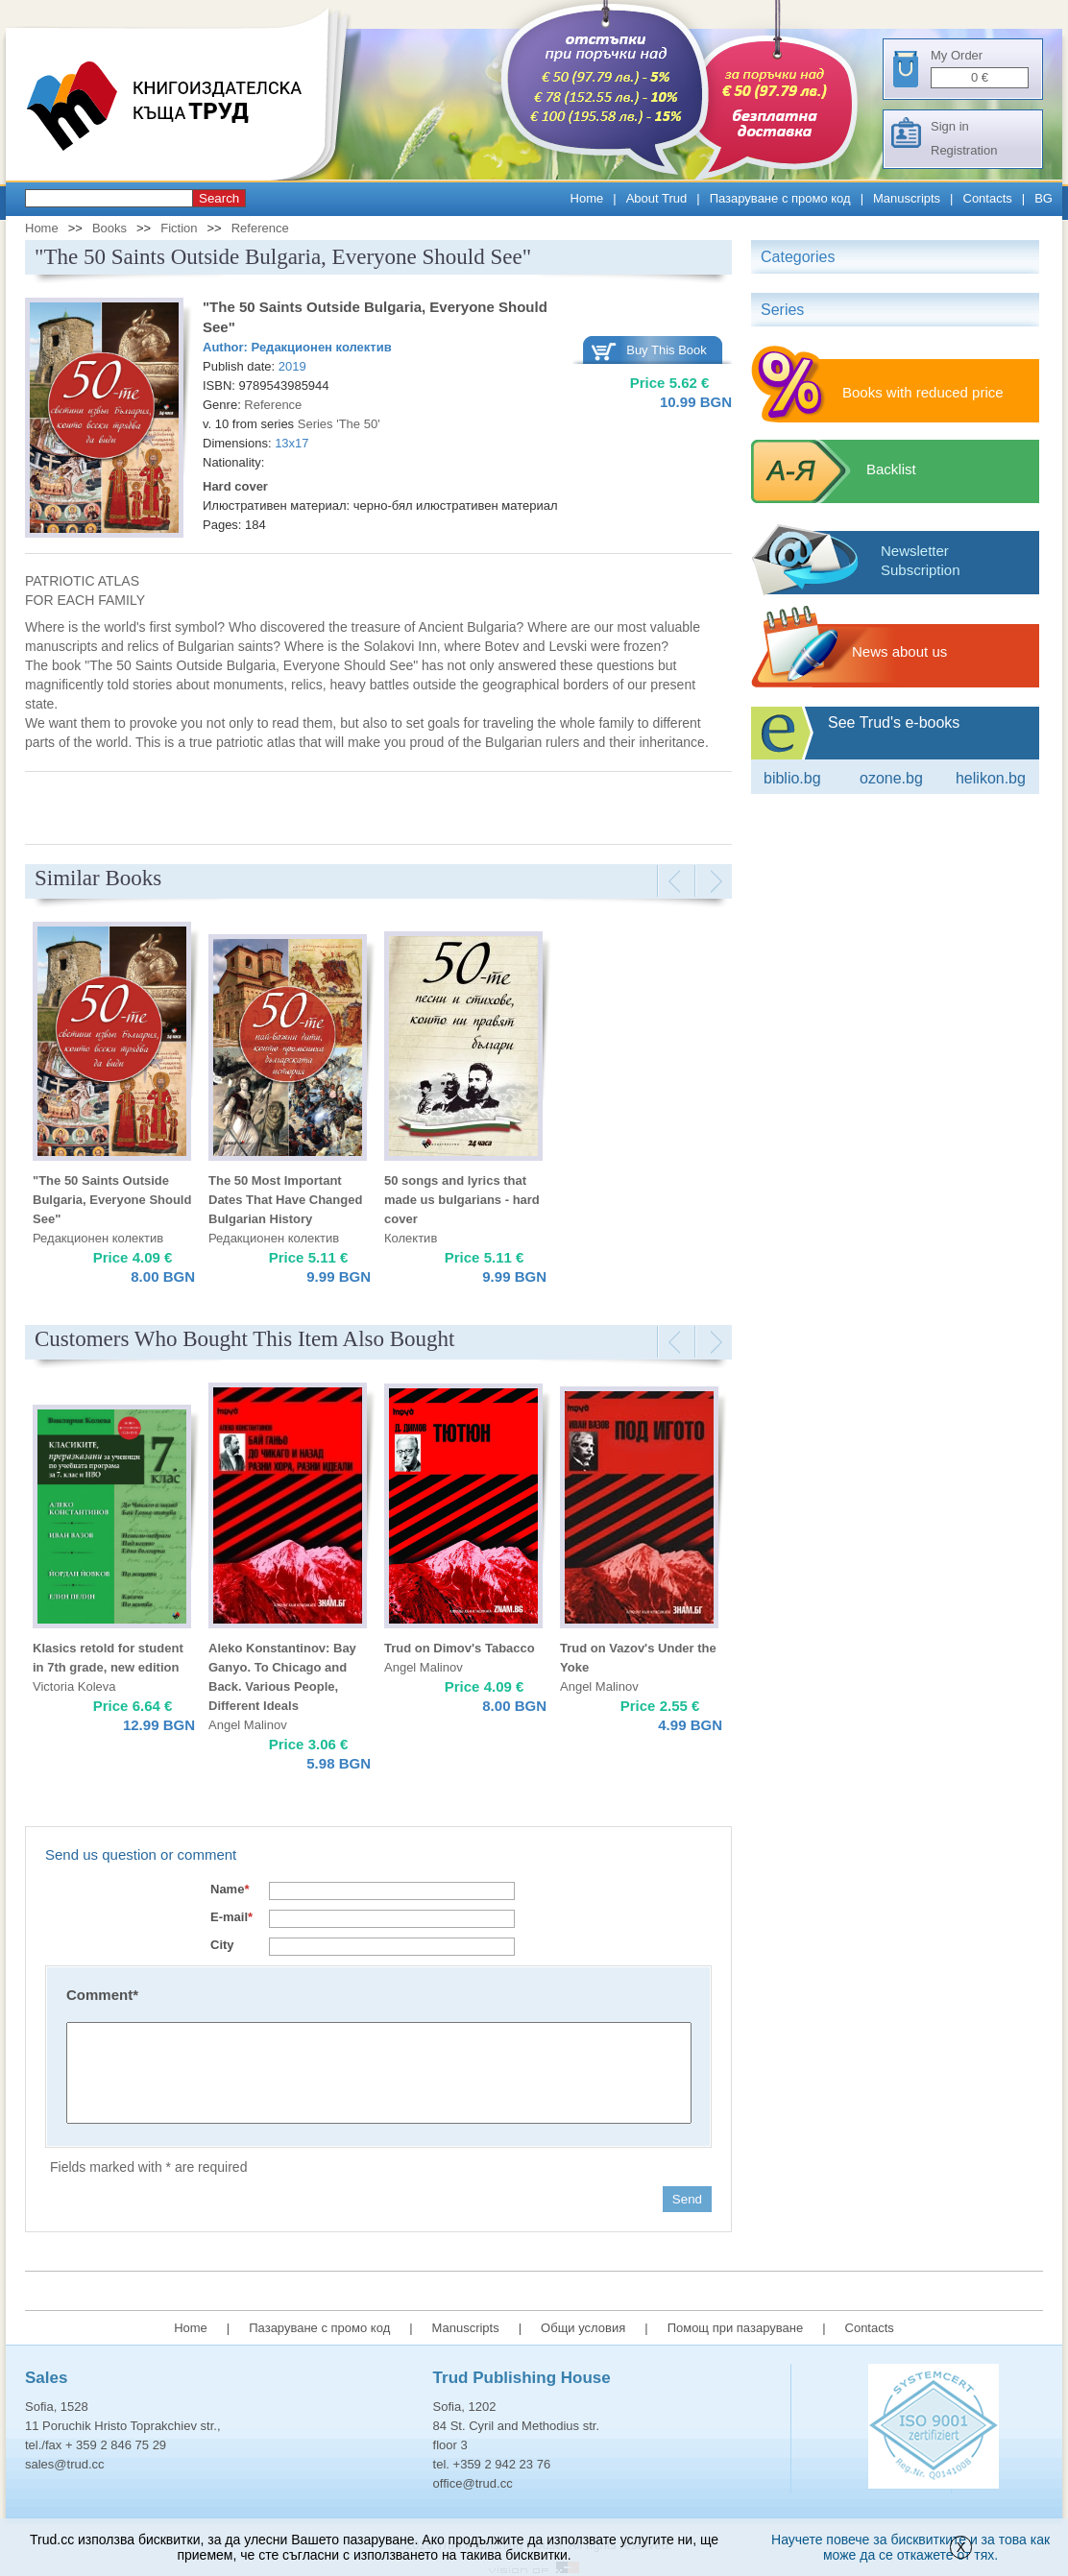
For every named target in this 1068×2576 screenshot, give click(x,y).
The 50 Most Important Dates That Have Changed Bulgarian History (285, 1199)
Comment (102, 1994)
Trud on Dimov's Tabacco (459, 1648)
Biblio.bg (792, 778)
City (222, 1945)
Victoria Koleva (74, 1686)
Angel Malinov (247, 1725)
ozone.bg (891, 778)
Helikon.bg (991, 778)
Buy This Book (666, 350)
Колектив (410, 1238)
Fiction (178, 228)
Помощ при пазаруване (736, 2328)
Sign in (950, 126)
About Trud (657, 198)
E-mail (231, 1917)
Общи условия (583, 2328)
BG (1043, 198)
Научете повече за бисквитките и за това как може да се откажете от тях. (910, 2547)
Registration (964, 150)
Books (109, 228)
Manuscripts (906, 198)
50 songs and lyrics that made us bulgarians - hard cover (462, 1199)
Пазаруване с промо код (780, 198)
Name (229, 1889)
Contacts (987, 198)
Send (687, 2199)
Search (219, 198)
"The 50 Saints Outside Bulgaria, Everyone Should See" (112, 1199)
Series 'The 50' (339, 424)
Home (587, 198)
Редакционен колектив (322, 347)
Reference (260, 228)
